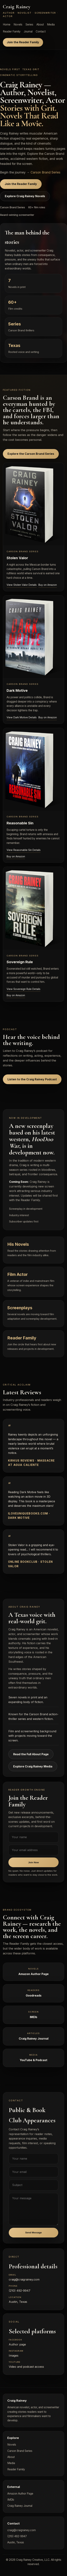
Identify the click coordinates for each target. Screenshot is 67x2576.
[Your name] (33, 1837)
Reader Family (12, 31)
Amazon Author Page (20, 2493)
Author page (17, 2344)
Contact (41, 31)
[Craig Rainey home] (33, 10)
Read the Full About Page (31, 1754)
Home (6, 24)
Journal (28, 31)
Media (51, 24)
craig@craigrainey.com (24, 2279)
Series (29, 24)
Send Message (33, 2232)
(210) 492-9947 (19, 2290)
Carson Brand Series (45, 172)
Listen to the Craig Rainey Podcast (32, 1079)
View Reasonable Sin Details (24, 849)
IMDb (10, 2499)
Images (13, 2355)
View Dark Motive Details (22, 717)
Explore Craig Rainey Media (32, 1766)
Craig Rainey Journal (19, 2505)
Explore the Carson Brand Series (31, 453)
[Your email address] (33, 1850)
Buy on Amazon (47, 584)
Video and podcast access (26, 2366)
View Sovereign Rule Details (23, 988)
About (40, 24)
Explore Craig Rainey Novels (25, 196)
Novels (18, 24)
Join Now (33, 1862)
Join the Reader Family (23, 42)
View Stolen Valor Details (22, 584)
